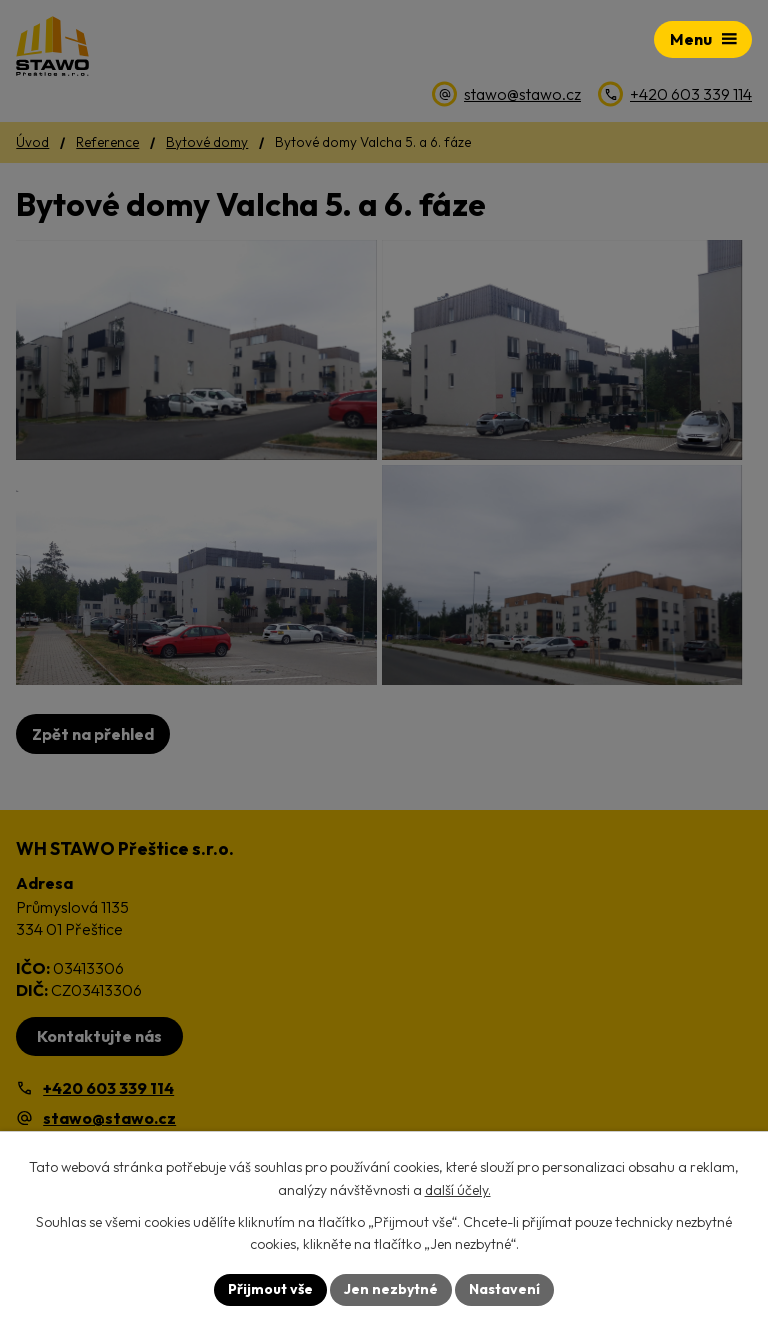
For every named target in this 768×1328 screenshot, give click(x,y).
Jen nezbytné (391, 1289)
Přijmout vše (270, 1289)
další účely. (458, 1190)
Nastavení (504, 1289)
